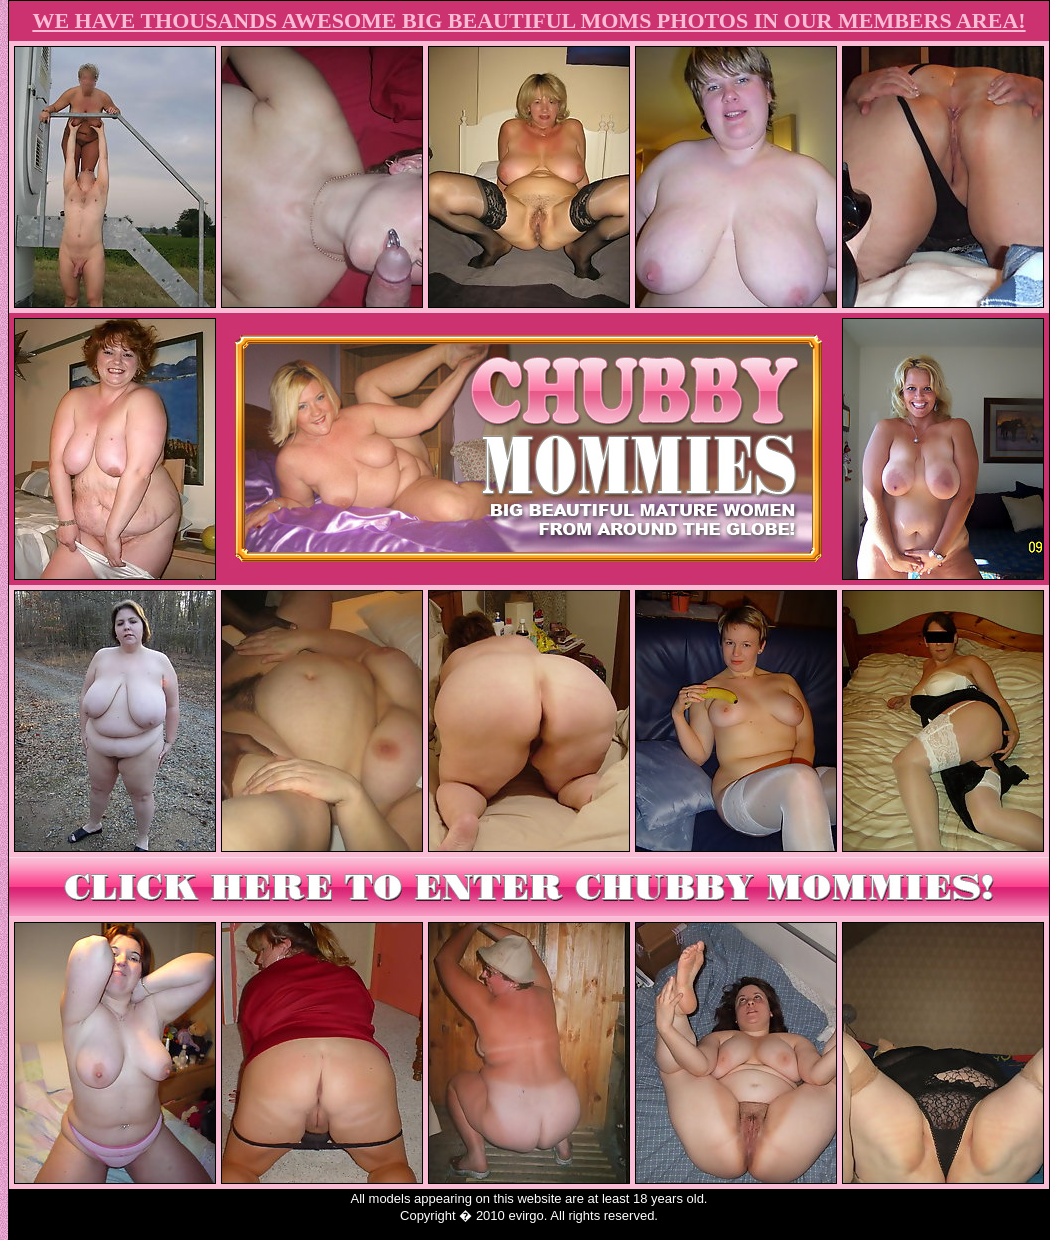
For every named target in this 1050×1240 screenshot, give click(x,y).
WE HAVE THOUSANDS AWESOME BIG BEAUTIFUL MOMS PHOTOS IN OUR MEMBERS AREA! (528, 20)
